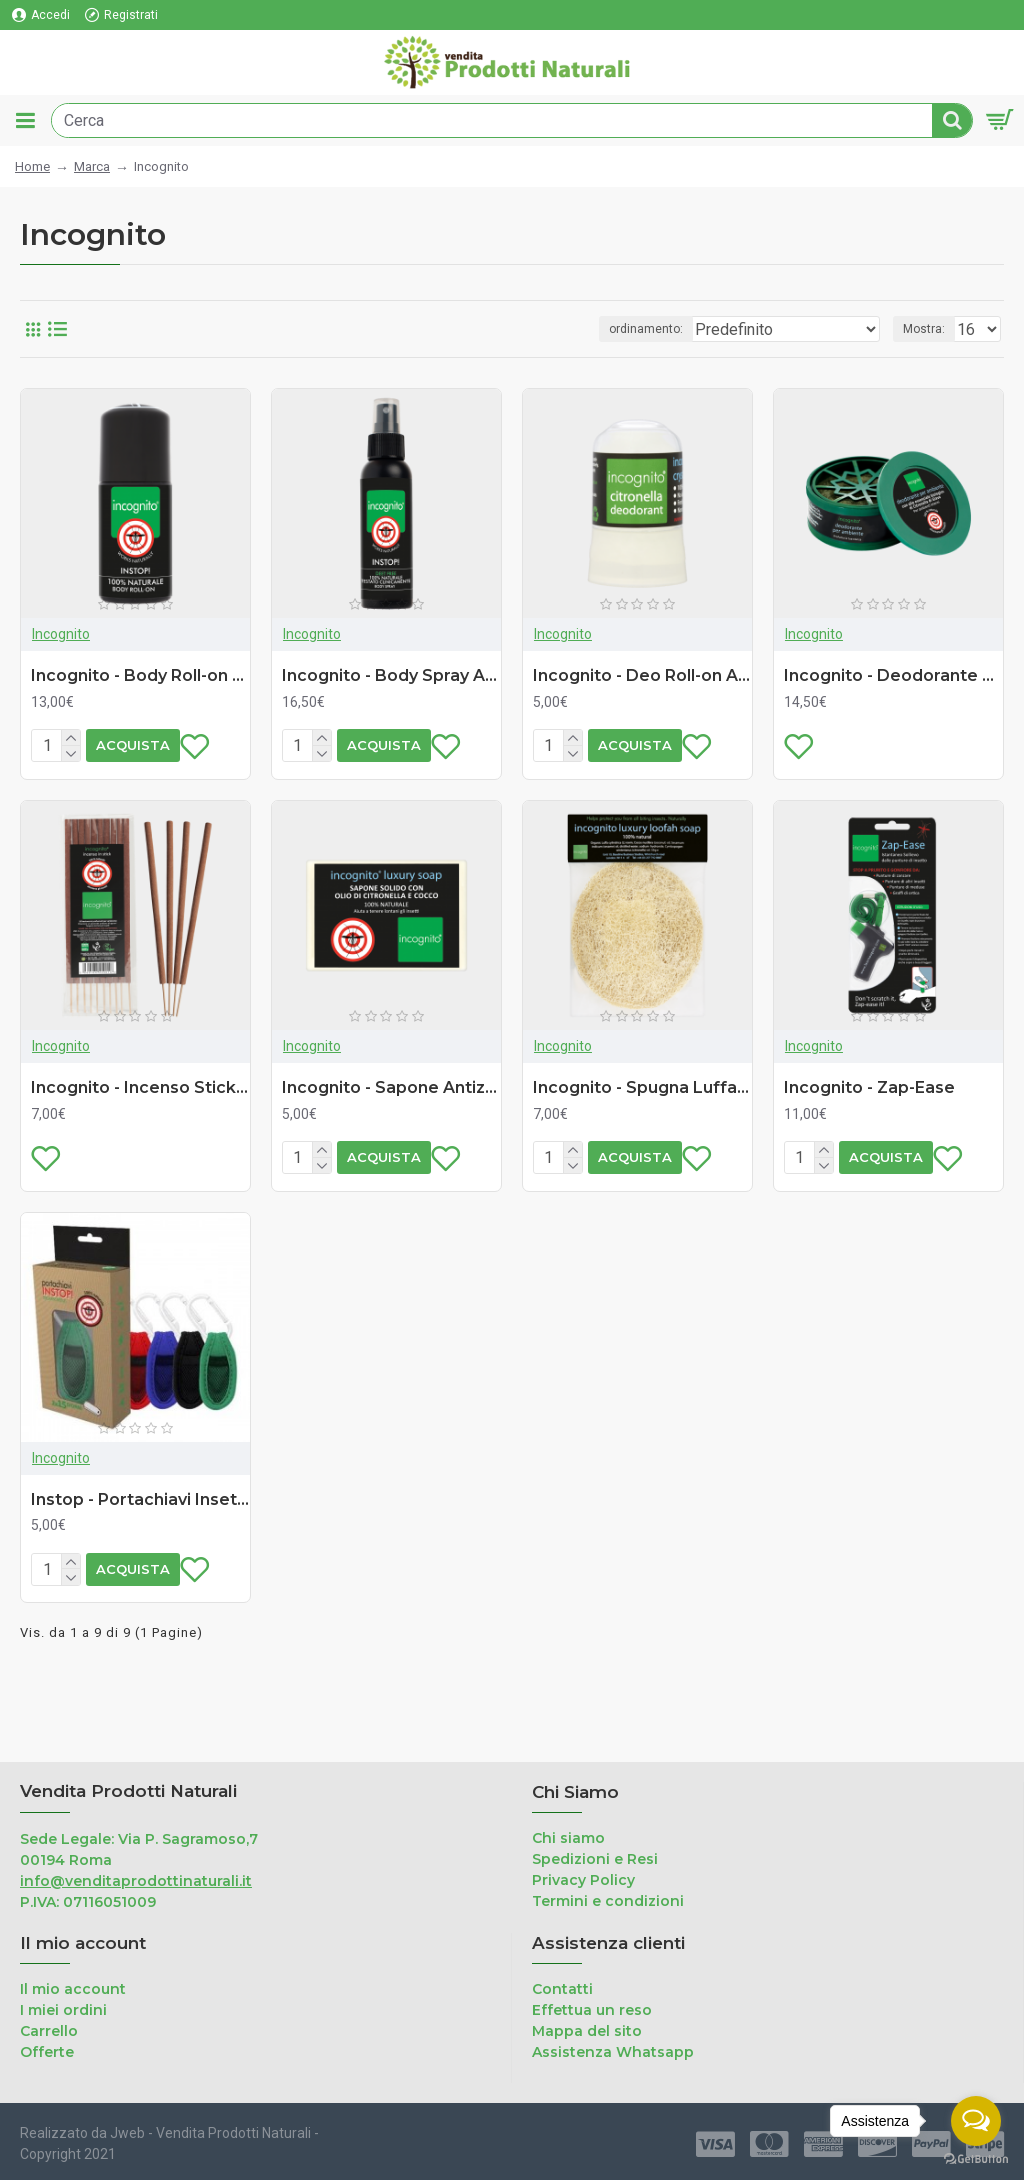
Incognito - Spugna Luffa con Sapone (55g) (642, 1120)
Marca (92, 166)
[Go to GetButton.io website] (976, 2159)
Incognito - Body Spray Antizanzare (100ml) (391, 675)
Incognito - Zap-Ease (869, 1120)
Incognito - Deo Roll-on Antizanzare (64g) (642, 675)
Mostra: (924, 329)
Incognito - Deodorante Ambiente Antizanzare (893, 675)
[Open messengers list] (976, 2121)
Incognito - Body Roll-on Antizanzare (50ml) (140, 675)
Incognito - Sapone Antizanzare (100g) (391, 1120)
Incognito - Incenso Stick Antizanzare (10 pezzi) (140, 1120)
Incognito (61, 634)
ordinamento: (646, 329)
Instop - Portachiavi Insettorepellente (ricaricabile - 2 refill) (140, 1565)
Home (32, 166)
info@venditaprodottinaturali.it (136, 1881)
